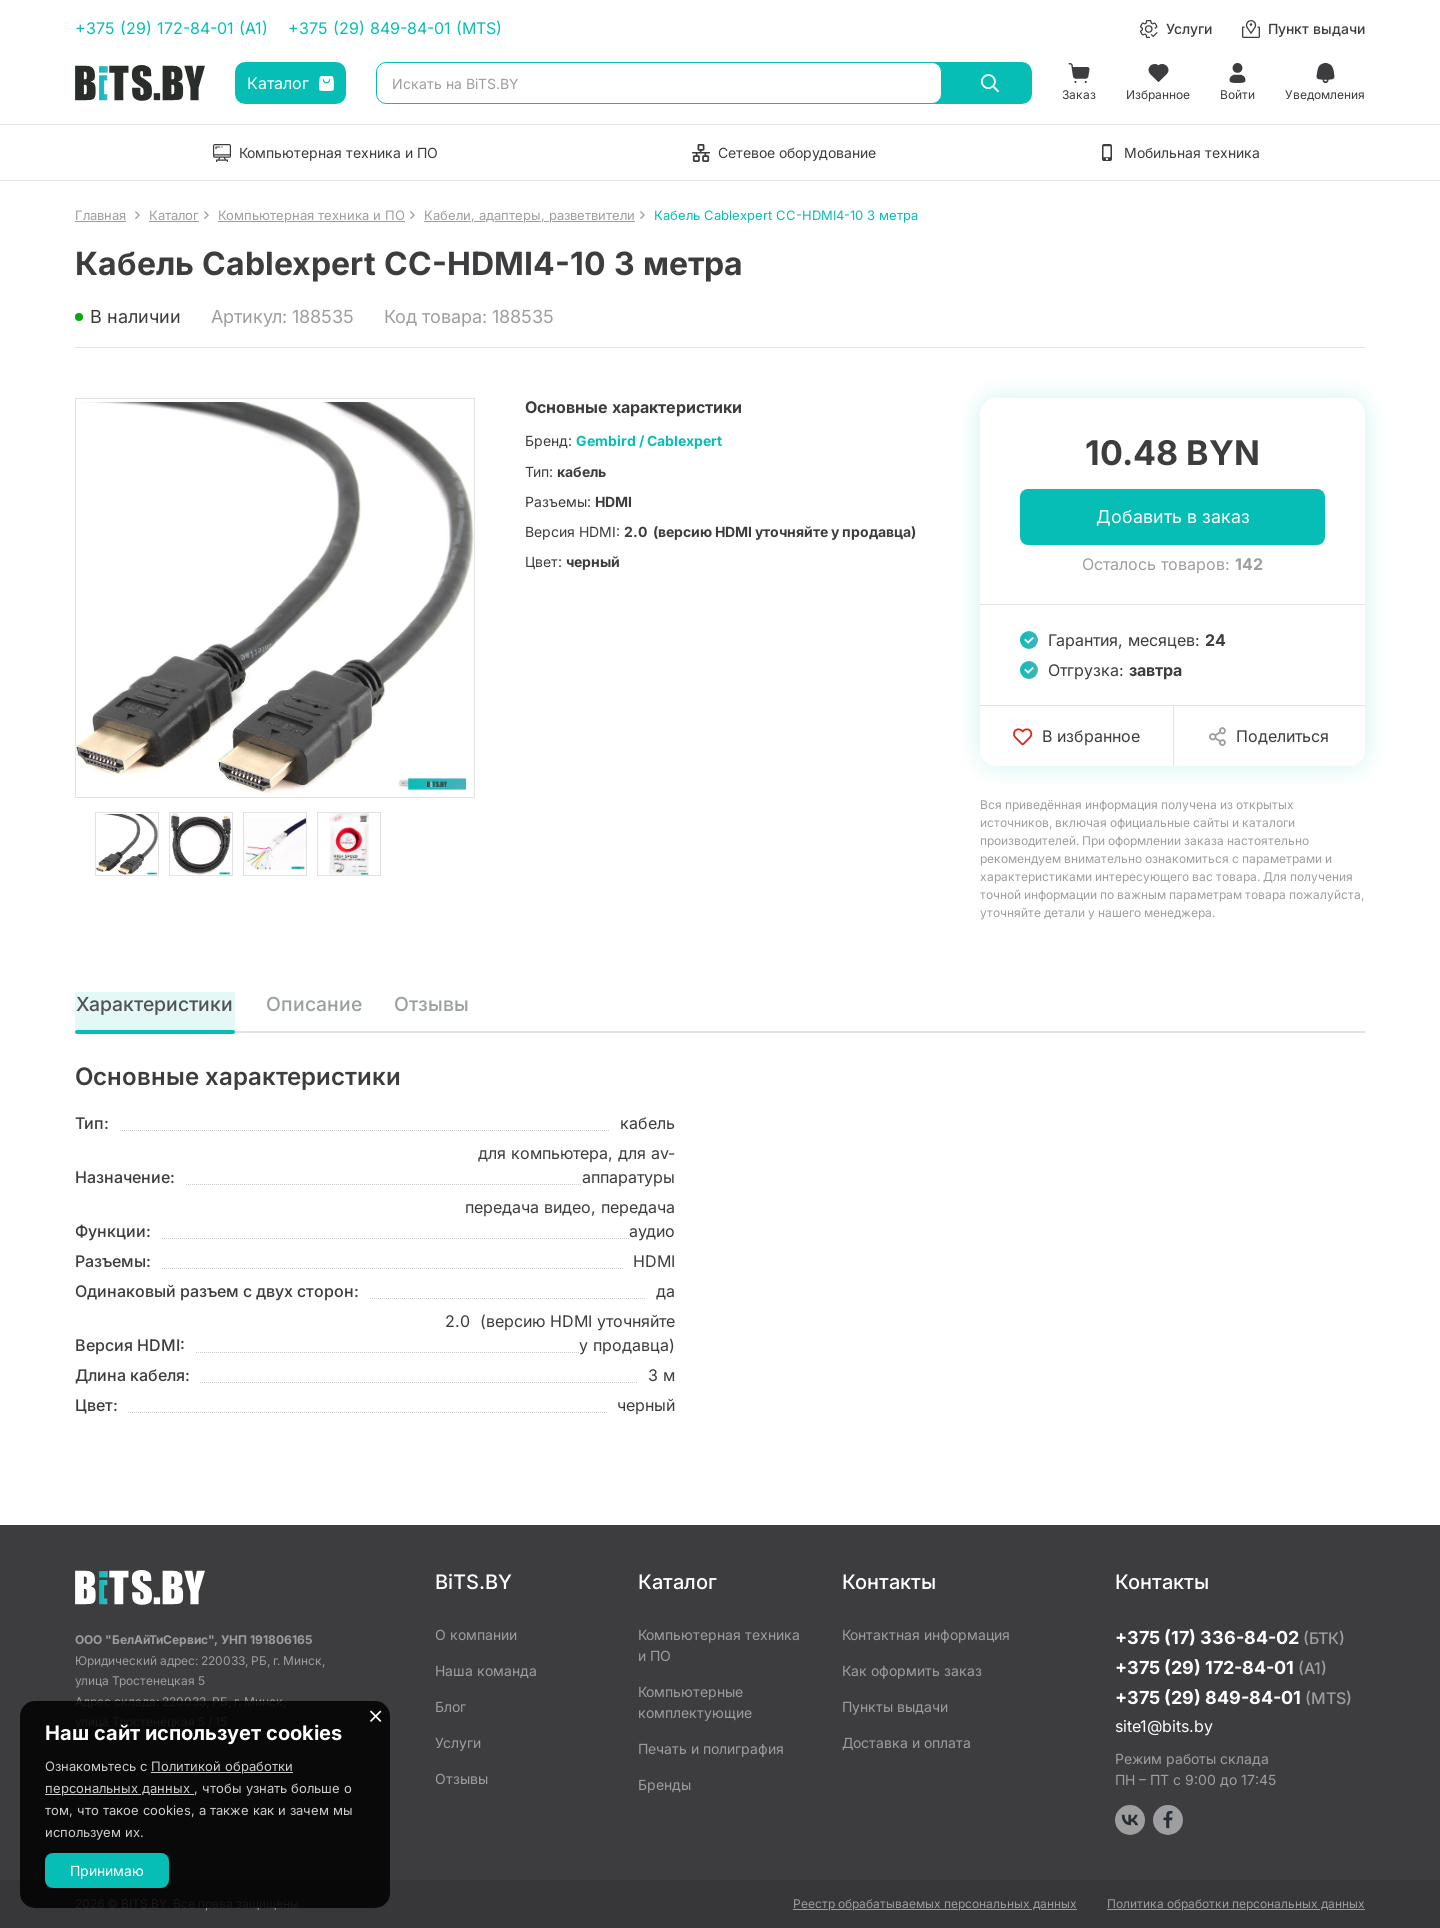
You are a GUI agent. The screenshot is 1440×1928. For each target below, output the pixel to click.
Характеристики (155, 1005)
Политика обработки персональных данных (1236, 1903)
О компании (476, 1634)
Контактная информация (926, 1634)
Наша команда (486, 1670)
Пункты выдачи (895, 1706)
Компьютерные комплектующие (695, 1702)
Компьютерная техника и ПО (719, 1645)
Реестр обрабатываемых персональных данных (935, 1903)
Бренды (664, 1784)
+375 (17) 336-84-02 (1230, 1637)
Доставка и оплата (906, 1742)
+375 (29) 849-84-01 (1233, 1697)
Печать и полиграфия (711, 1748)
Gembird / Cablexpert (649, 440)
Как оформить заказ (912, 1670)
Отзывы (432, 1005)
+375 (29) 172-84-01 (1221, 1667)
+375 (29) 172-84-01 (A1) (171, 28)
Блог (450, 1706)
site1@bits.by (1164, 1726)
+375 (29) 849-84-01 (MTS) (395, 28)
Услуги (458, 1742)
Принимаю (107, 1870)
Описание (315, 1005)
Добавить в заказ (1173, 517)
